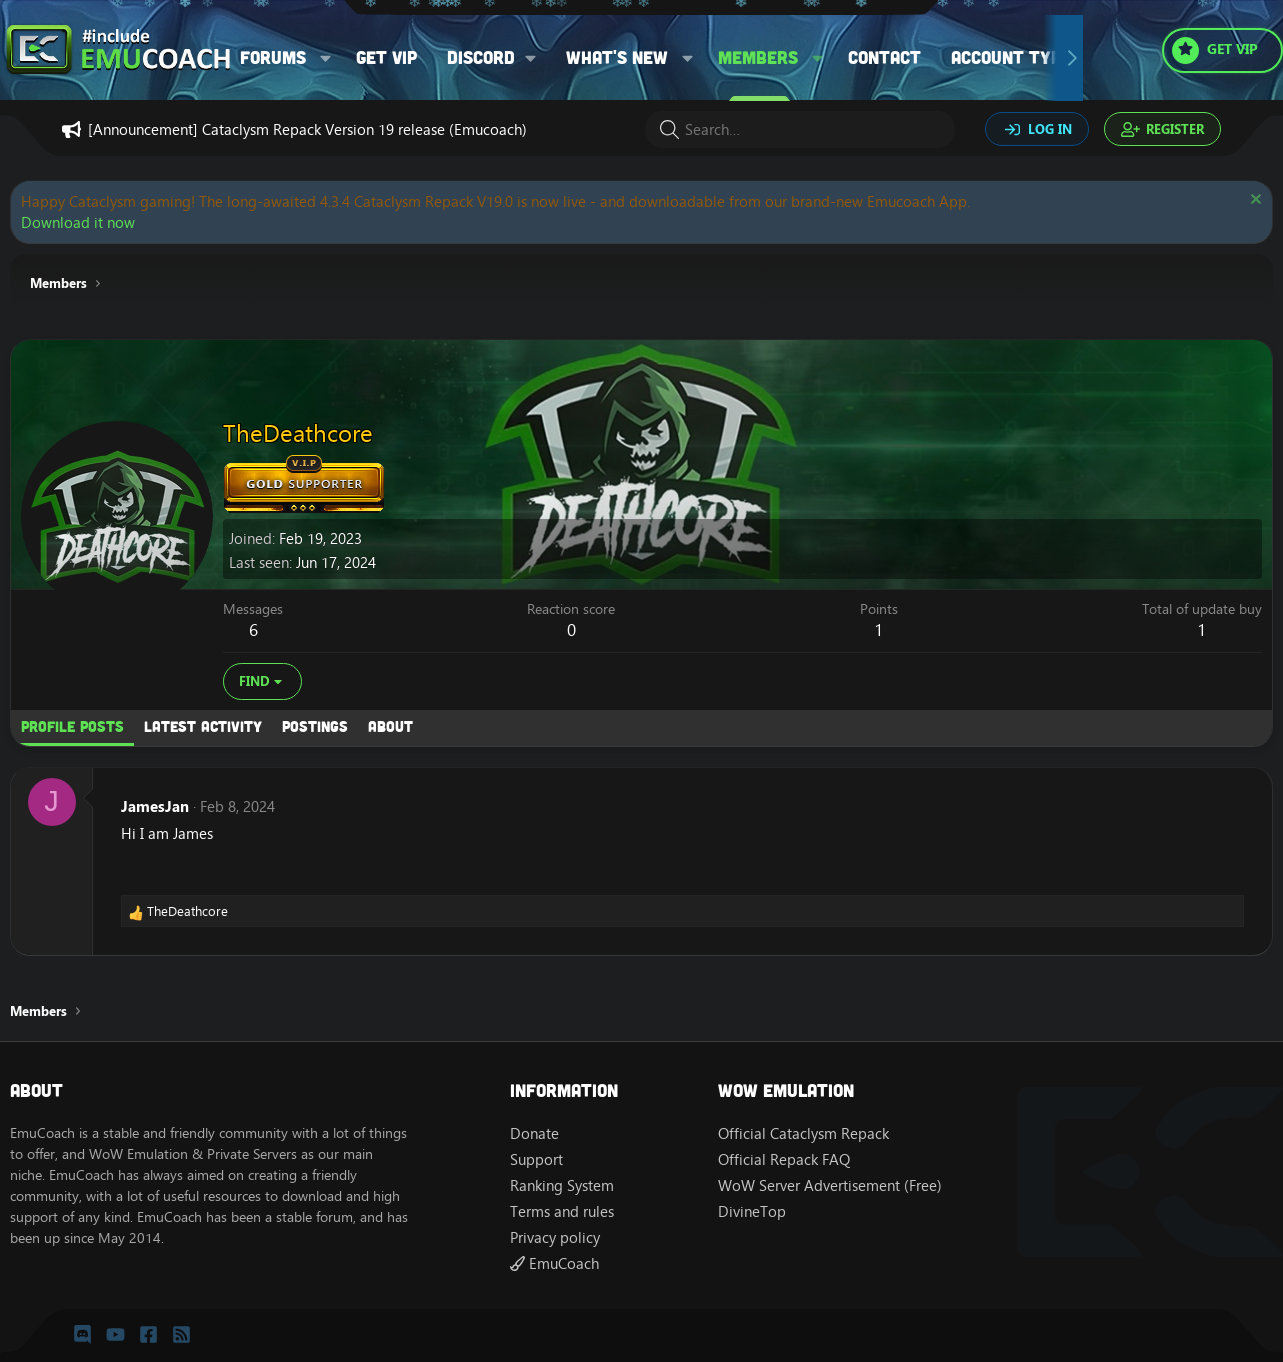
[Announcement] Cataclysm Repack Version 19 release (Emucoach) (307, 129)
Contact (884, 57)
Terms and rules (562, 1211)
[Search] (800, 129)
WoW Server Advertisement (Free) (830, 1185)
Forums (273, 57)
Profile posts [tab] (72, 726)
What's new (617, 57)
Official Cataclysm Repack (803, 1133)
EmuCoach (554, 1263)
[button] (326, 57)
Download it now (78, 222)
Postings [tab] (315, 726)
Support (536, 1159)
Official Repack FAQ (784, 1159)
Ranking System (562, 1185)
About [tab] (390, 726)
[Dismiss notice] (1253, 201)
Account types (1016, 57)
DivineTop (752, 1211)
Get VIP (386, 57)
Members (758, 57)
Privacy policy (555, 1237)
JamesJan (155, 806)
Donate (534, 1133)
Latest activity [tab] (203, 726)
